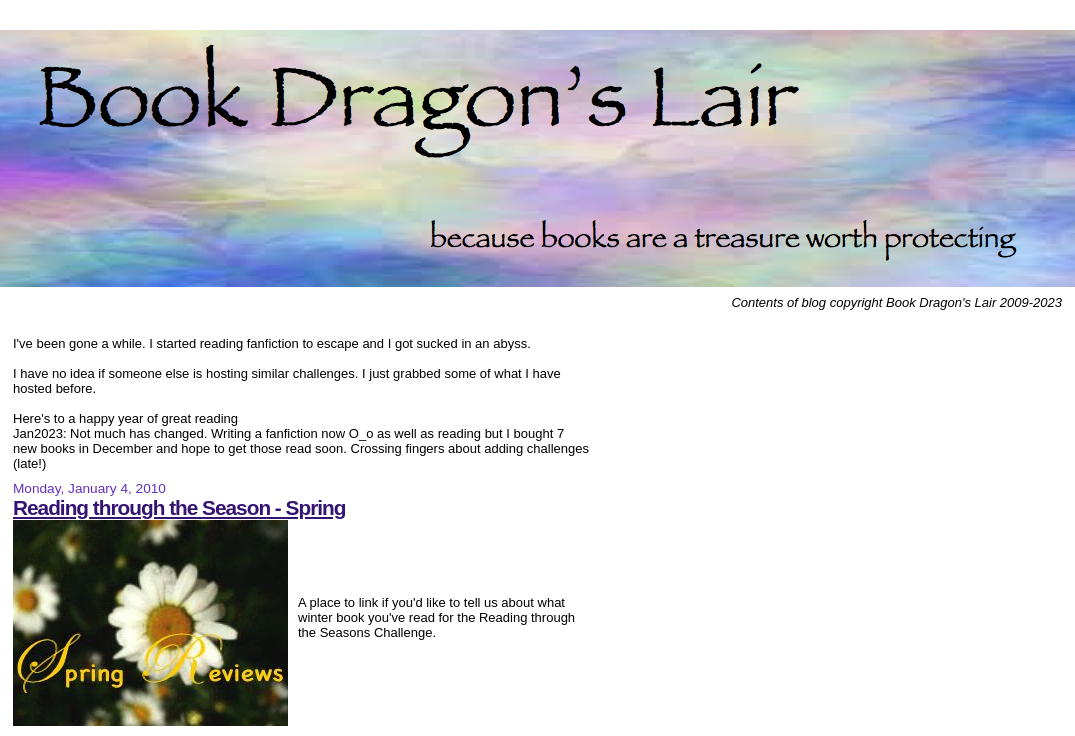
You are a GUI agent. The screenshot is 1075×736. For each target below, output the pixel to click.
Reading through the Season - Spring (179, 507)
